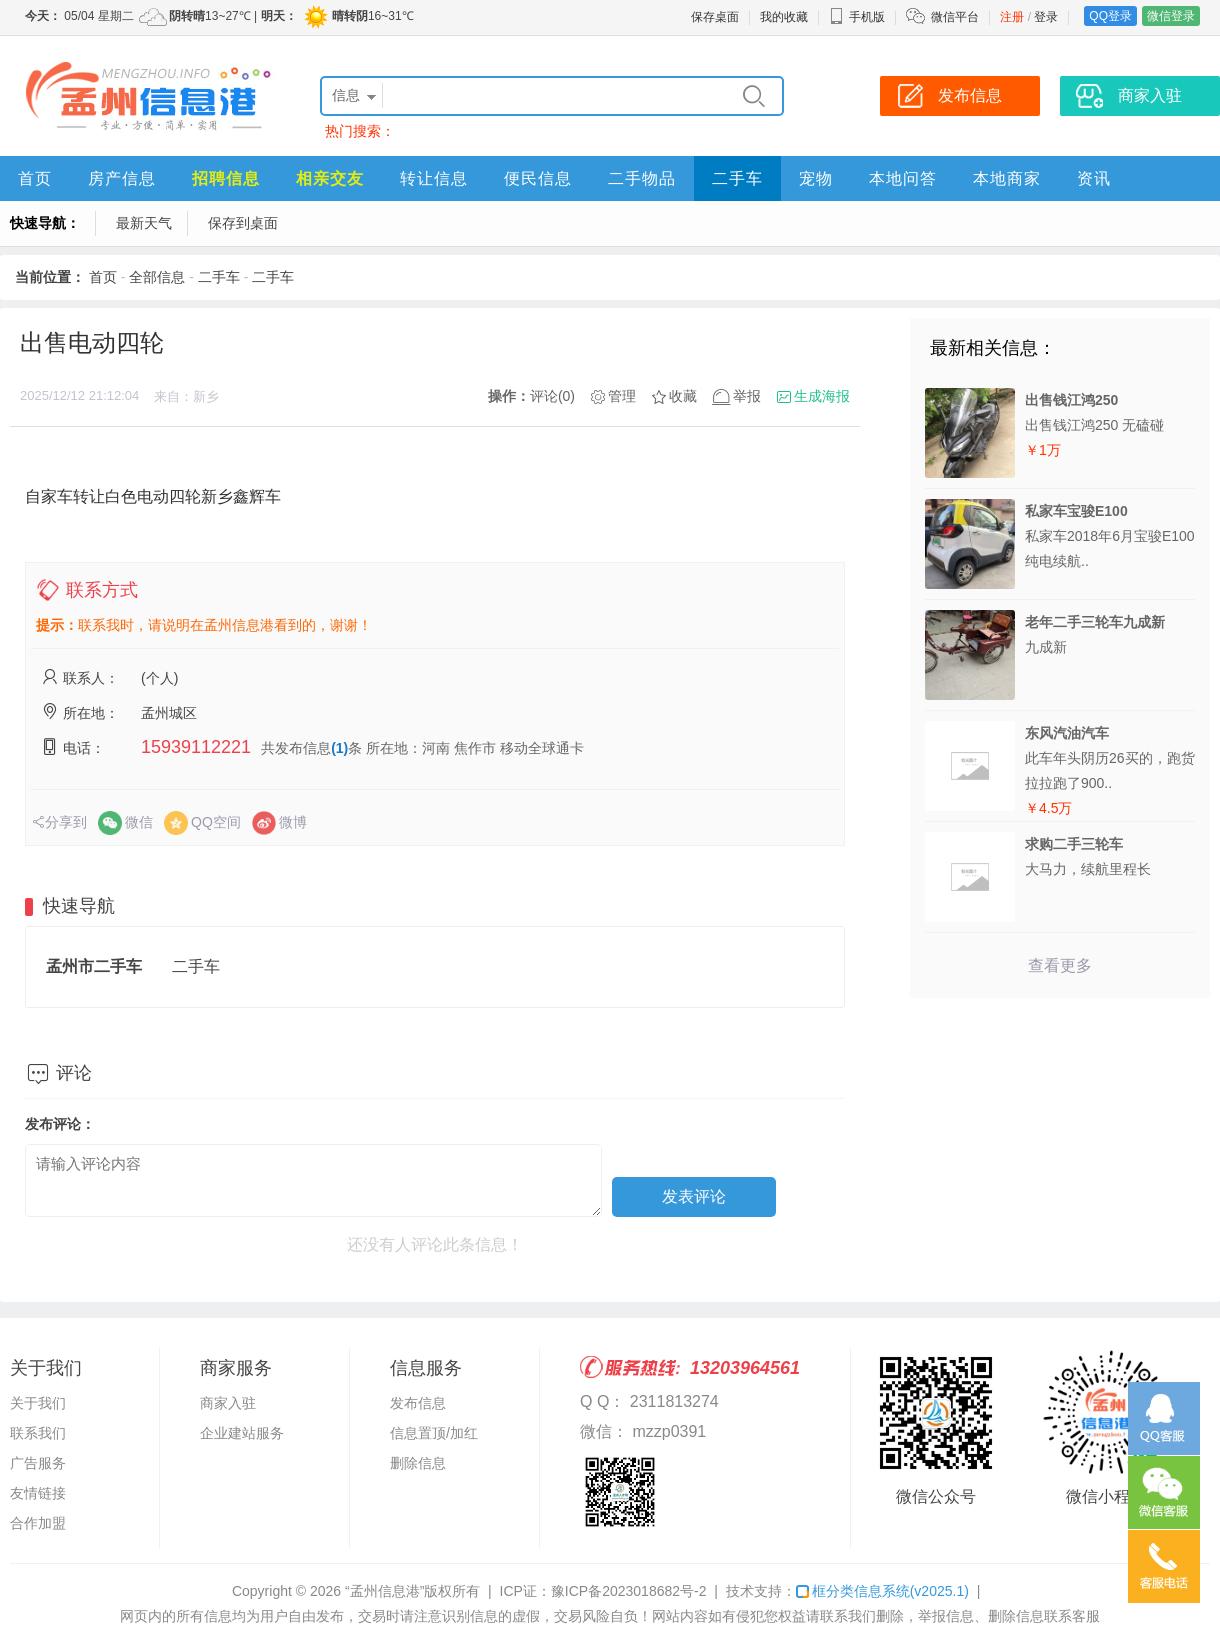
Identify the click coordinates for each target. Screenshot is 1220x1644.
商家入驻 (228, 1403)
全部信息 (157, 277)
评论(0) (552, 396)
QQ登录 (1110, 16)
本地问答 (903, 178)
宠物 (816, 178)
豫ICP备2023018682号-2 (629, 1591)
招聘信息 (226, 178)
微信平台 (955, 17)
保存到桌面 (243, 223)
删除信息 (418, 1463)
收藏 (683, 396)
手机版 (857, 17)
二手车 (737, 178)
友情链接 (38, 1493)
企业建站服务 (242, 1433)
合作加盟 (38, 1523)
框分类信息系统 (882, 1591)
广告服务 (38, 1463)
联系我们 (38, 1433)
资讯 (1094, 178)
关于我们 (38, 1403)
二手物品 (642, 178)
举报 (747, 396)
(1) (339, 748)
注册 (1012, 17)
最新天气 (144, 223)
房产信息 (122, 178)
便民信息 (538, 178)
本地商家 (1007, 178)
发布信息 (418, 1403)
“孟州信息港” (384, 1591)
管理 (622, 396)
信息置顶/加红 (434, 1433)
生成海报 (822, 396)
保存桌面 (715, 17)
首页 (35, 178)
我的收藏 (784, 17)
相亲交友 (330, 178)
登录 (1046, 17)
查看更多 (1060, 965)
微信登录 (1171, 16)
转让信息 (434, 178)
